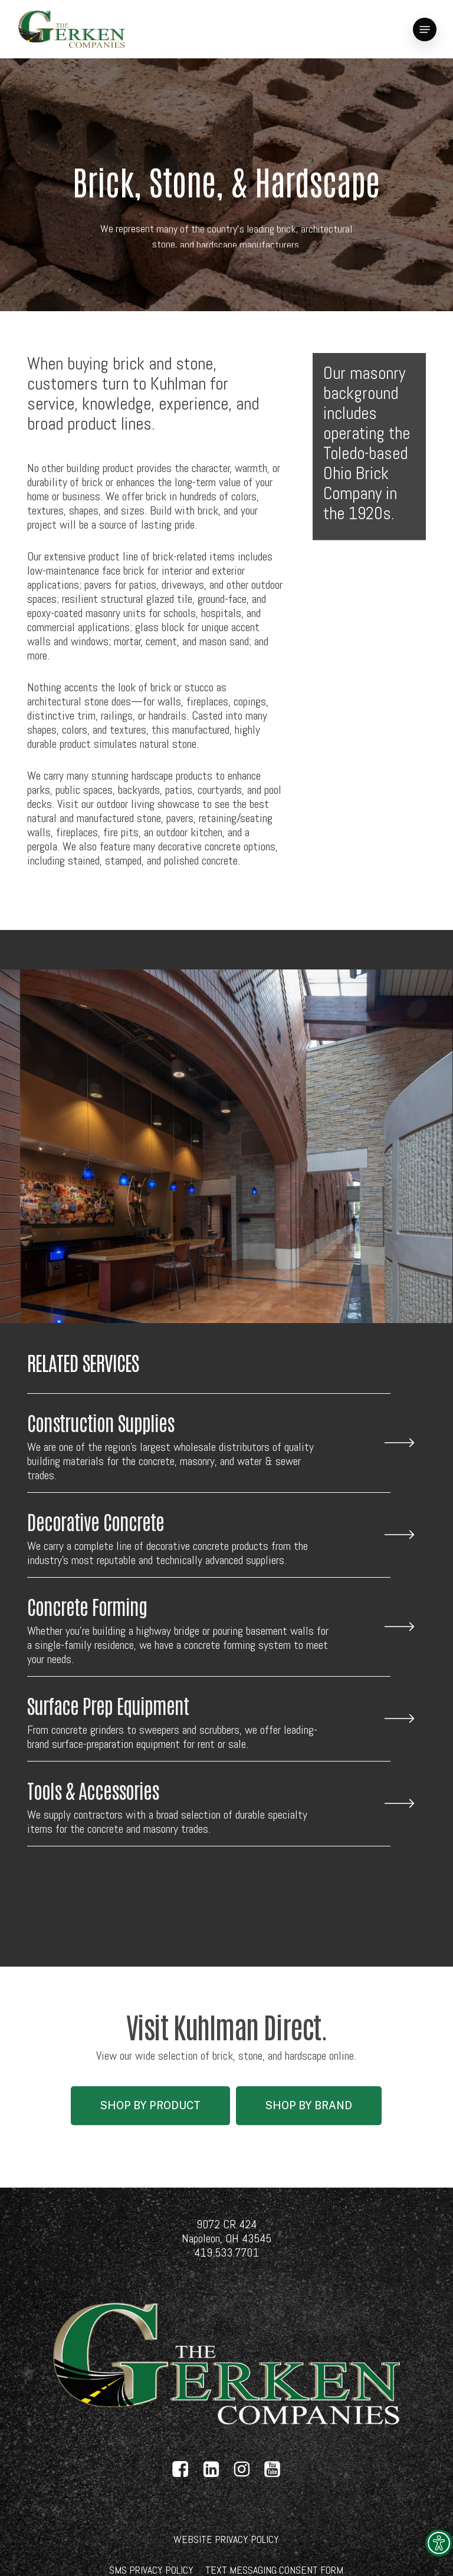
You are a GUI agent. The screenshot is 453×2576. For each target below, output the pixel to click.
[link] (439, 2543)
